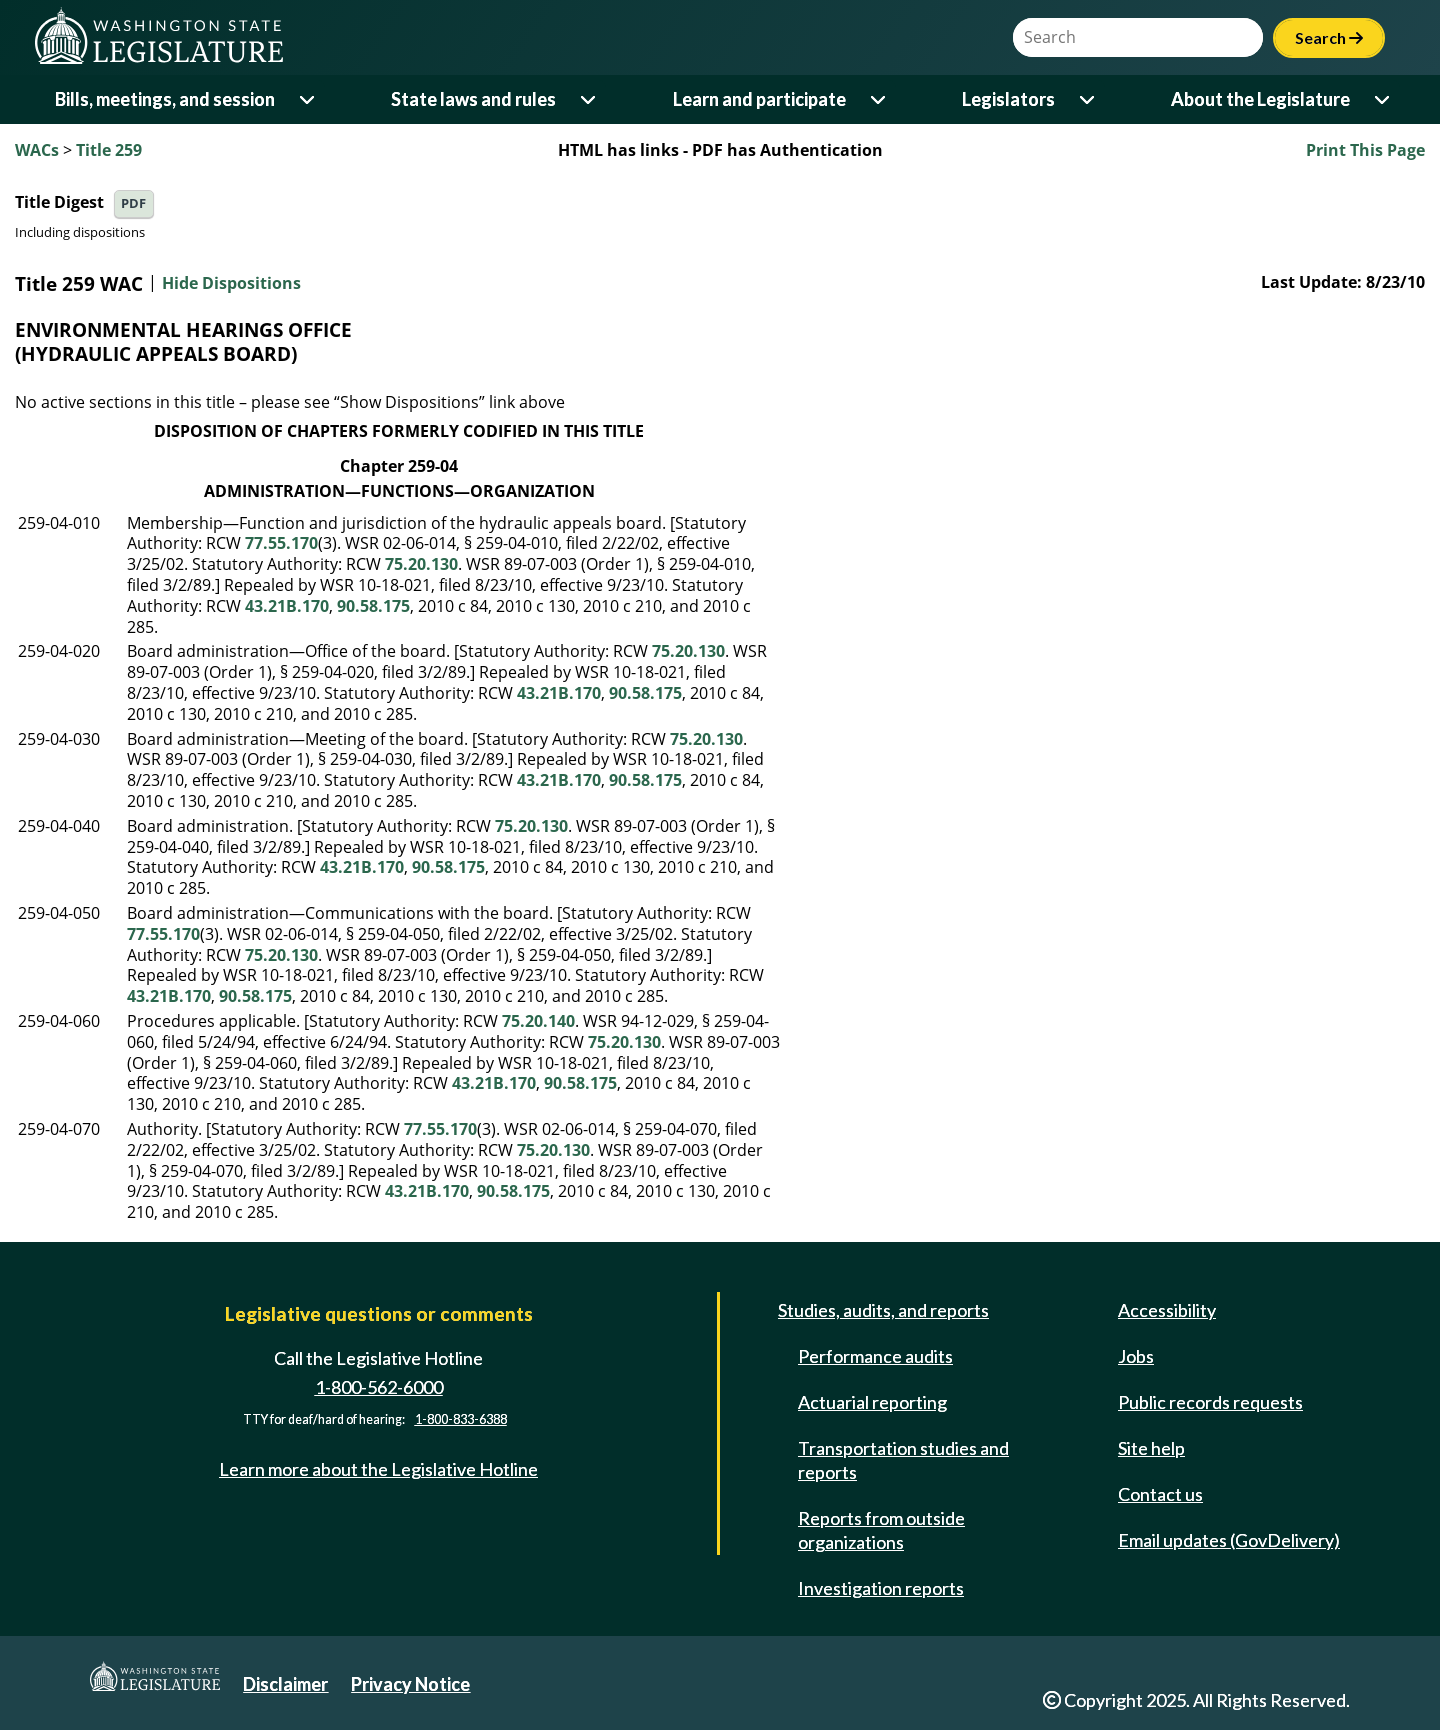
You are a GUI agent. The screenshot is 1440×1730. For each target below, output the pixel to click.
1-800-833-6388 (461, 1419)
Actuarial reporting (872, 1402)
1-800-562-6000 (379, 1387)
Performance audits (875, 1356)
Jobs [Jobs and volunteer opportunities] (1136, 1356)
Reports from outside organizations (881, 1530)
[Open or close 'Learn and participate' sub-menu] (879, 99)
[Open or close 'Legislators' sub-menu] (1088, 99)
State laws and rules (473, 99)
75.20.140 (538, 1021)
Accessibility (1167, 1310)
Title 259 (109, 150)
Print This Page (1365, 150)
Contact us (1160, 1494)
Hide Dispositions (231, 284)
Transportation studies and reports (903, 1460)
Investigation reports (881, 1588)
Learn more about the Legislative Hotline (378, 1469)
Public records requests (1210, 1402)
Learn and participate (759, 99)
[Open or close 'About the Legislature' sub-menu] (1383, 99)
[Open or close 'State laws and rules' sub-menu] (589, 99)
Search (1329, 37)
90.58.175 (373, 606)
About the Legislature (1260, 99)
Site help (1151, 1448)
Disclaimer (285, 1684)
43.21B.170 (287, 606)
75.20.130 (421, 564)
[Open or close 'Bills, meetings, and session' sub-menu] (308, 99)
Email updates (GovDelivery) (1229, 1540)
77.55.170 (281, 543)
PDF (133, 203)
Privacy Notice (410, 1684)
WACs (37, 150)
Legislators (1008, 99)
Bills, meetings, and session (165, 99)
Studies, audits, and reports (883, 1310)
